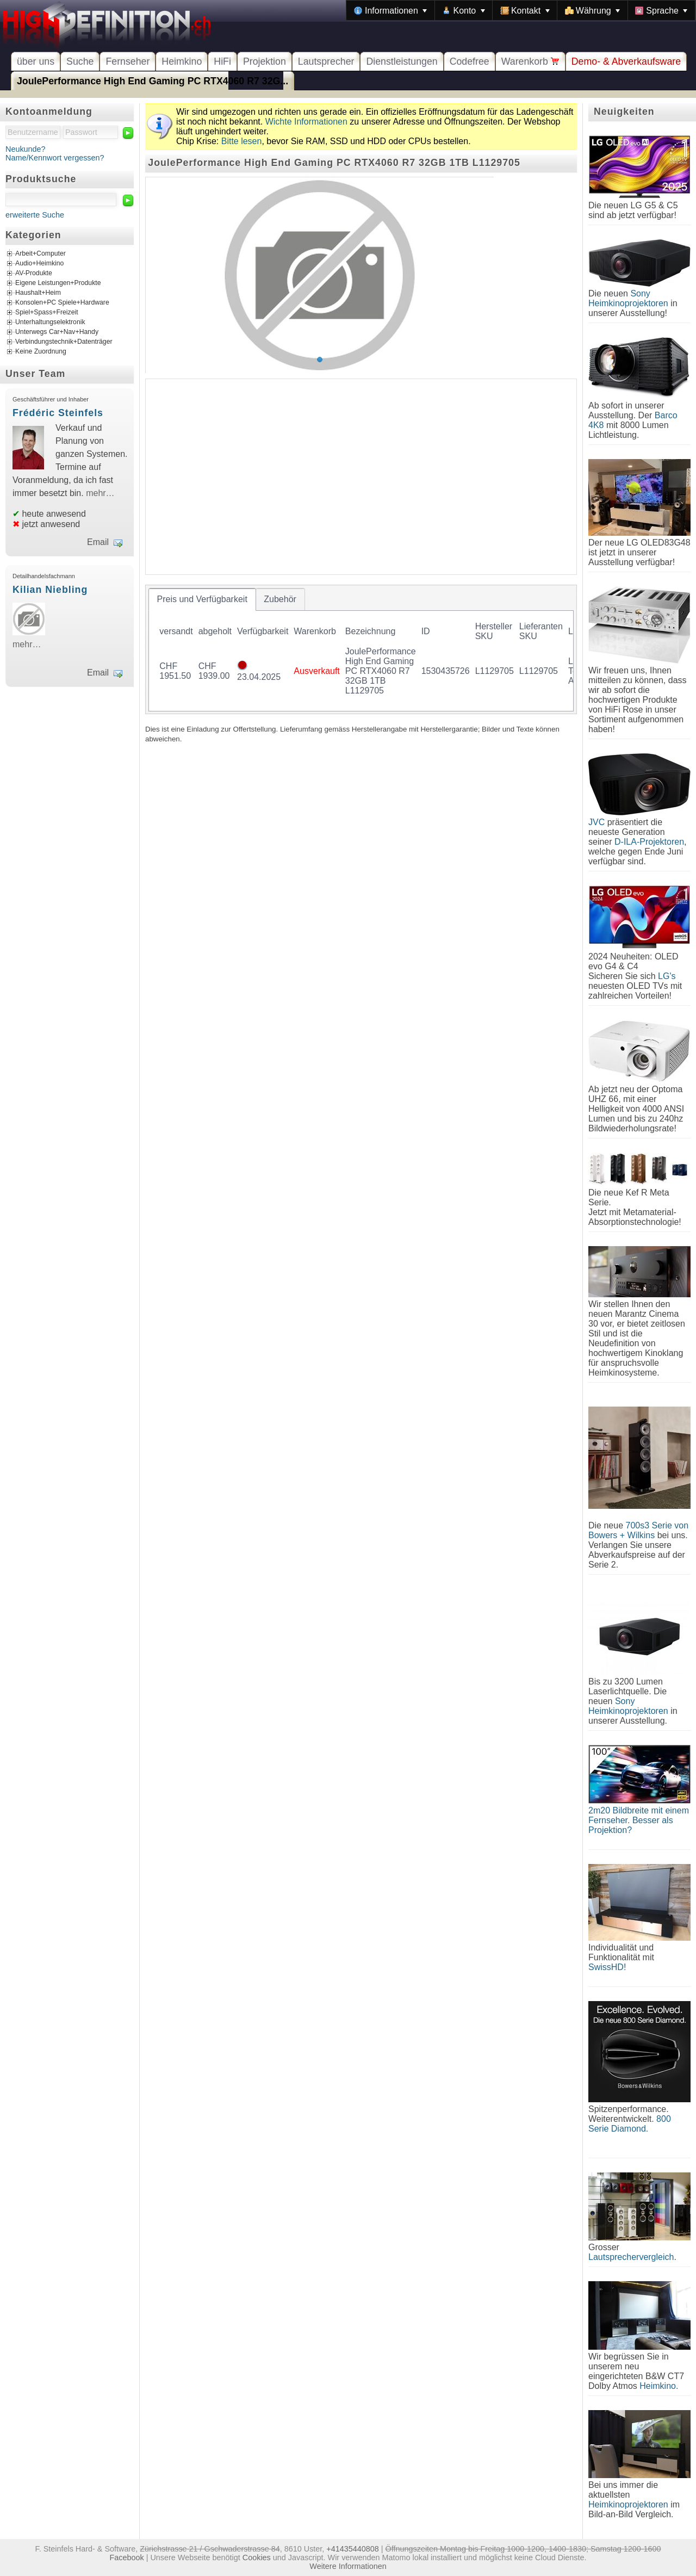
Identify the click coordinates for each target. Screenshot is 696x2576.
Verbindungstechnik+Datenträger (64, 342)
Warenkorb (530, 61)
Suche (80, 61)
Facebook (127, 2557)
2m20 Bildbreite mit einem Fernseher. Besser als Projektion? (638, 1820)
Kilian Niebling (50, 589)
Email (98, 542)
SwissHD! (607, 1967)
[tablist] (361, 649)
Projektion (264, 61)
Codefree (469, 61)
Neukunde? (25, 149)
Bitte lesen (241, 141)
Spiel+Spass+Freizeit (46, 313)
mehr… (100, 493)
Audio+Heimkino (39, 264)
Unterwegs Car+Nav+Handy (56, 332)
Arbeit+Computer (40, 254)
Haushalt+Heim (38, 293)
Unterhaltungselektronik (50, 322)
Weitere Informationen (347, 2566)
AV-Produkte (33, 273)
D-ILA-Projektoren (649, 841)
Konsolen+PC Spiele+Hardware (62, 303)
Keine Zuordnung (40, 352)
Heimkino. (658, 2386)
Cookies (257, 2557)
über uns (35, 61)
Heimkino (181, 61)
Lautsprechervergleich (631, 2257)
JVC (596, 822)
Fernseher (127, 61)
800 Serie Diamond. (629, 2123)
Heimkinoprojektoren (628, 2504)
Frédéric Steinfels (58, 412)
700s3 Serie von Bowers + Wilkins (638, 1530)
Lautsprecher (326, 61)
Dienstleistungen (401, 61)
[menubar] (521, 10)
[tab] (202, 599)
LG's (666, 976)
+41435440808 (352, 2548)
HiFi (222, 61)
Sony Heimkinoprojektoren (628, 298)
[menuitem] (390, 10)
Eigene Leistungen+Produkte (58, 283)
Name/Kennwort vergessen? (54, 157)
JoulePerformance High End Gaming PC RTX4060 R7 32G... (152, 81)
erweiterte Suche (34, 214)
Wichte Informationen (306, 121)
